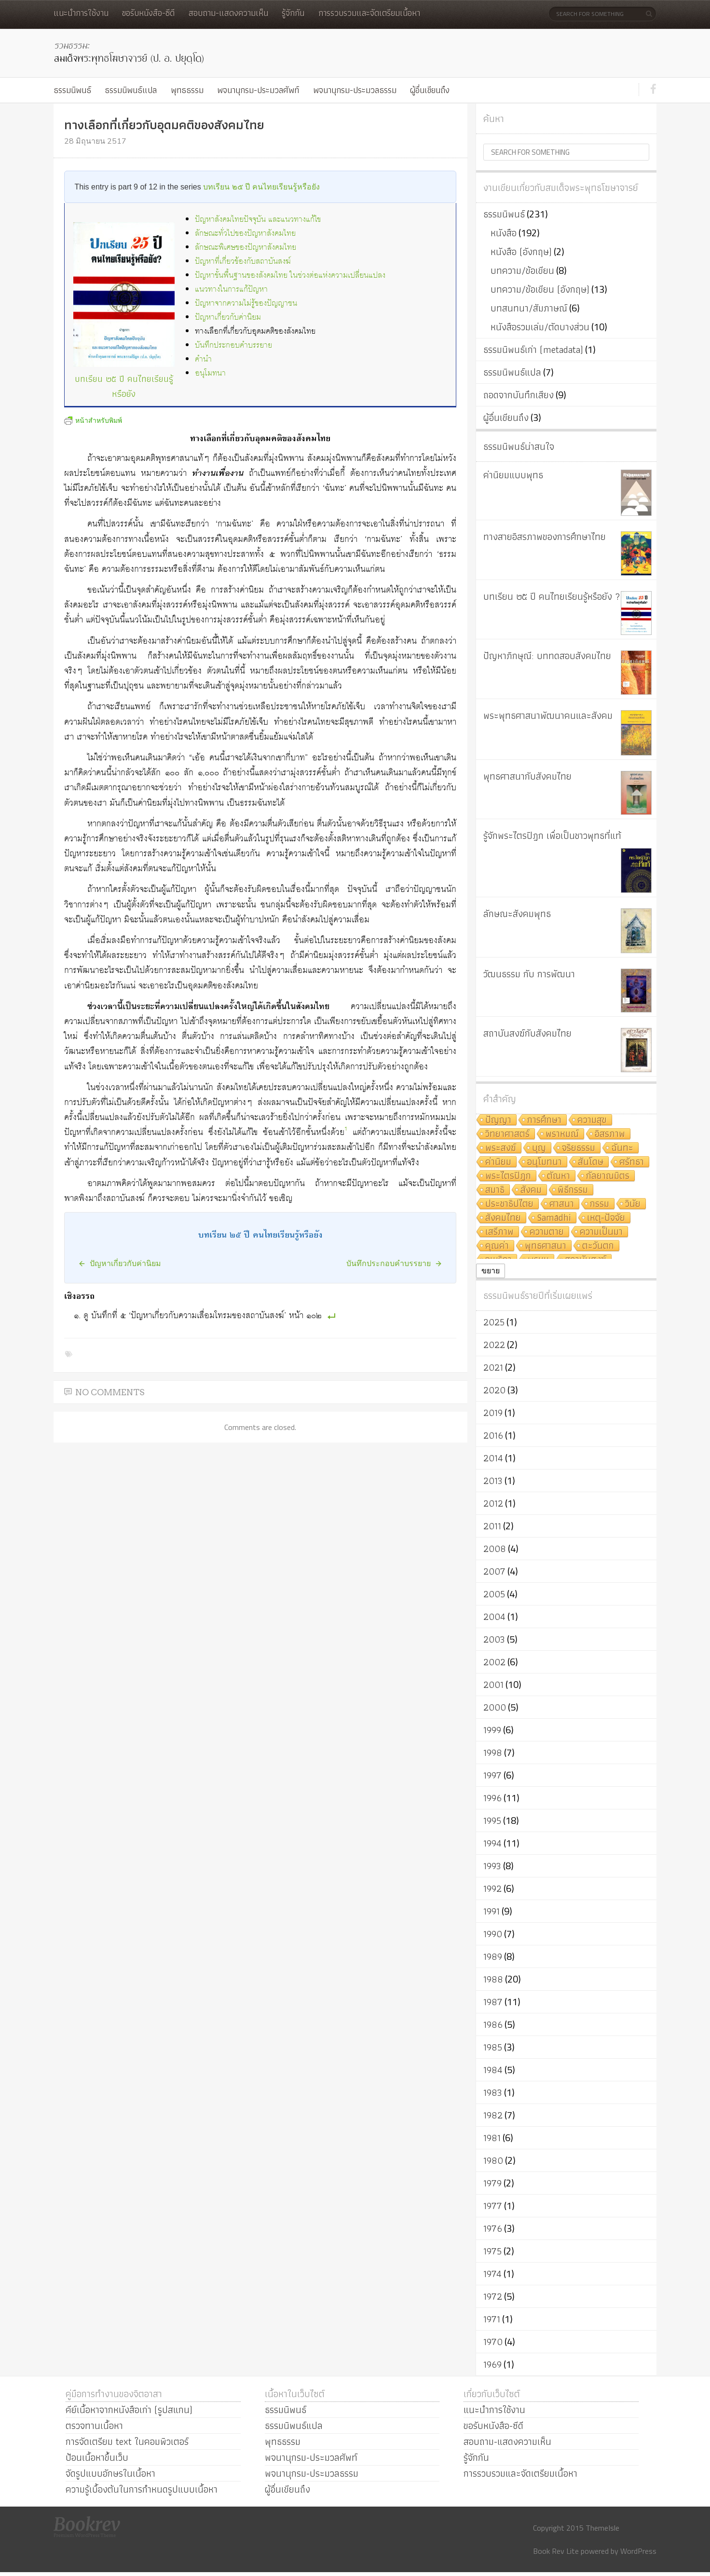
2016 (493, 1435)
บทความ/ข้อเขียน (522, 270)
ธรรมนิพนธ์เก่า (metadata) (533, 349)
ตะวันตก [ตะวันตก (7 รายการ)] (598, 1246)
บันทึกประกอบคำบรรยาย (233, 345)
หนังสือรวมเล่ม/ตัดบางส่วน (540, 327)
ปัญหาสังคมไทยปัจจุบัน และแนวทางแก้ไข (258, 220)
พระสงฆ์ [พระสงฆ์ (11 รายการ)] (500, 1148)
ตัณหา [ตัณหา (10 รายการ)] (558, 1176)
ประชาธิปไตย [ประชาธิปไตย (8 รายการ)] (509, 1204)
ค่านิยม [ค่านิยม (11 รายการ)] (498, 1162)
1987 (493, 2002)
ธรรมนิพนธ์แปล (131, 90)
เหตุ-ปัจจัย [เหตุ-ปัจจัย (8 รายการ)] (606, 1218)
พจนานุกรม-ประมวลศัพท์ (258, 90)
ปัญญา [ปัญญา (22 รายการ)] (498, 1120)
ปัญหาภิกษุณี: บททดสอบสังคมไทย (547, 655)
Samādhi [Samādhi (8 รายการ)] (554, 1218)
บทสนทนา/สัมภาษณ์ (529, 308)
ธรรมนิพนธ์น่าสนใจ (518, 446)
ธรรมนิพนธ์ (72, 90)
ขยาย (490, 1271)
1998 (492, 1752)
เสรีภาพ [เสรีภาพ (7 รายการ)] (499, 1232)
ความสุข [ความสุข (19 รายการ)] (592, 1120)
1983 (492, 2092)
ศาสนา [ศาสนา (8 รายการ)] (561, 1204)
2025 (494, 1322)
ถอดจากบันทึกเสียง (518, 395)
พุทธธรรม (187, 90)
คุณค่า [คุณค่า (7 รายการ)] (497, 1246)
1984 (493, 2069)
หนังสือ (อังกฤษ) (521, 251)
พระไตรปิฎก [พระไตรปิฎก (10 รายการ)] (508, 1176)
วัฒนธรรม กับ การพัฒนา (529, 974)
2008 (494, 1548)
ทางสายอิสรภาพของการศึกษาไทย (544, 536)
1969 (492, 2364)
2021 (493, 1367)
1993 (492, 1866)
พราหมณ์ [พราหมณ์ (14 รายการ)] (562, 1134)
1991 (491, 1911)
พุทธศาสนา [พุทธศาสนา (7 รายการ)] (545, 1246)
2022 (494, 1344)
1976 (492, 2228)
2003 (494, 1639)
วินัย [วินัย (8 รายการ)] (633, 1204)
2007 (494, 1571)
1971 (491, 2319)
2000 (494, 1707)
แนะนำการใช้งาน (81, 13)
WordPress (638, 2551)
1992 (492, 1888)
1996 (492, 1798)
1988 (493, 1979)
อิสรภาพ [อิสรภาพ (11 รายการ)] (610, 1134)
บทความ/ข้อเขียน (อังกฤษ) (540, 289)
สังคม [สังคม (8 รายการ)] (531, 1190)
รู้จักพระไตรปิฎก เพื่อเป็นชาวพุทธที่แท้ (552, 835)
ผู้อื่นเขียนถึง (430, 90)
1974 (492, 2273)
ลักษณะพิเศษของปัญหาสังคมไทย (245, 248)
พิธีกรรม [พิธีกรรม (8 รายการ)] (573, 1190)
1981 (492, 2137)
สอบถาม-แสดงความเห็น (228, 13)
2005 (494, 1594)
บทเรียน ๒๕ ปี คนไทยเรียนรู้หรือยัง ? (551, 596)
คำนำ (203, 359)
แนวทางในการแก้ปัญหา (231, 290)
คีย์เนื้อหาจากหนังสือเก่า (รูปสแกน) (129, 2409)
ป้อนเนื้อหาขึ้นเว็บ (97, 2457)
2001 (493, 1684)
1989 (492, 1956)
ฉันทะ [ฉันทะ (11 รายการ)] (622, 1148)
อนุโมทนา (210, 373)
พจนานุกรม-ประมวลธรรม (354, 90)
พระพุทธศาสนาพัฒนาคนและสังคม (548, 715)
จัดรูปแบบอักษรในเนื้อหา (110, 2473)
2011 (492, 1526)
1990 (492, 1934)
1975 (492, 2251)
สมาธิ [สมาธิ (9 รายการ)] (495, 1190)
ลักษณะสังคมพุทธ (517, 913)
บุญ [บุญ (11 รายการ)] (539, 1148)
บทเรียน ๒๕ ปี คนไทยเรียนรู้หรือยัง (261, 187)
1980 (493, 2160)
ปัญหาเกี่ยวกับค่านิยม (228, 317)
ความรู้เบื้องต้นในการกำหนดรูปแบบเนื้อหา (142, 2489)
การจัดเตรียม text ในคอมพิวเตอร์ (127, 2441)
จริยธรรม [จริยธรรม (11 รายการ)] (578, 1148)
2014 (493, 1458)
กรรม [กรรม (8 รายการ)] (599, 1204)
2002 (494, 1662)
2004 (494, 1616)
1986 (493, 2024)
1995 (492, 1820)
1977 (492, 2205)
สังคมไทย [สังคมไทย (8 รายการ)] (503, 1218)
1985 (492, 2047)
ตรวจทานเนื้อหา (94, 2425)
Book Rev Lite (556, 2551)
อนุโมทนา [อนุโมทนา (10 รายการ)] (544, 1162)
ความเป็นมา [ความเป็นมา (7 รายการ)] (601, 1232)
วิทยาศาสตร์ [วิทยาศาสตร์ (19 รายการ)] (507, 1134)
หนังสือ (504, 233)
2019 (493, 1412)
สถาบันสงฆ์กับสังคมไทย (527, 1033)
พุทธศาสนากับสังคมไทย (527, 776)
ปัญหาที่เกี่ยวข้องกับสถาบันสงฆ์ (243, 262)
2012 (493, 1503)
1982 (493, 2115)
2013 (493, 1480)
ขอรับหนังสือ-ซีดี (148, 13)
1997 (492, 1775)
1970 (493, 2341)
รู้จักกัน (293, 13)
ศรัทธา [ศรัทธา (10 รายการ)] (631, 1162)
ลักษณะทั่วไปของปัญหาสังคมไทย (245, 234)
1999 (492, 1730)
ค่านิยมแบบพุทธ (513, 475)
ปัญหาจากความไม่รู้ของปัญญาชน (246, 303)
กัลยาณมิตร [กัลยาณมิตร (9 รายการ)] (607, 1176)
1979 (492, 2183)
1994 (492, 1843)
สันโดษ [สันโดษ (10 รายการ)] (590, 1162)
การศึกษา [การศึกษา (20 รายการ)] (544, 1120)
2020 (494, 1390)
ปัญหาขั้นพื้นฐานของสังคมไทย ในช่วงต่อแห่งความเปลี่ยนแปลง (290, 276)
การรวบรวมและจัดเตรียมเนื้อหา (369, 13)
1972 (492, 2296)
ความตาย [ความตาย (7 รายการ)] (547, 1232)
